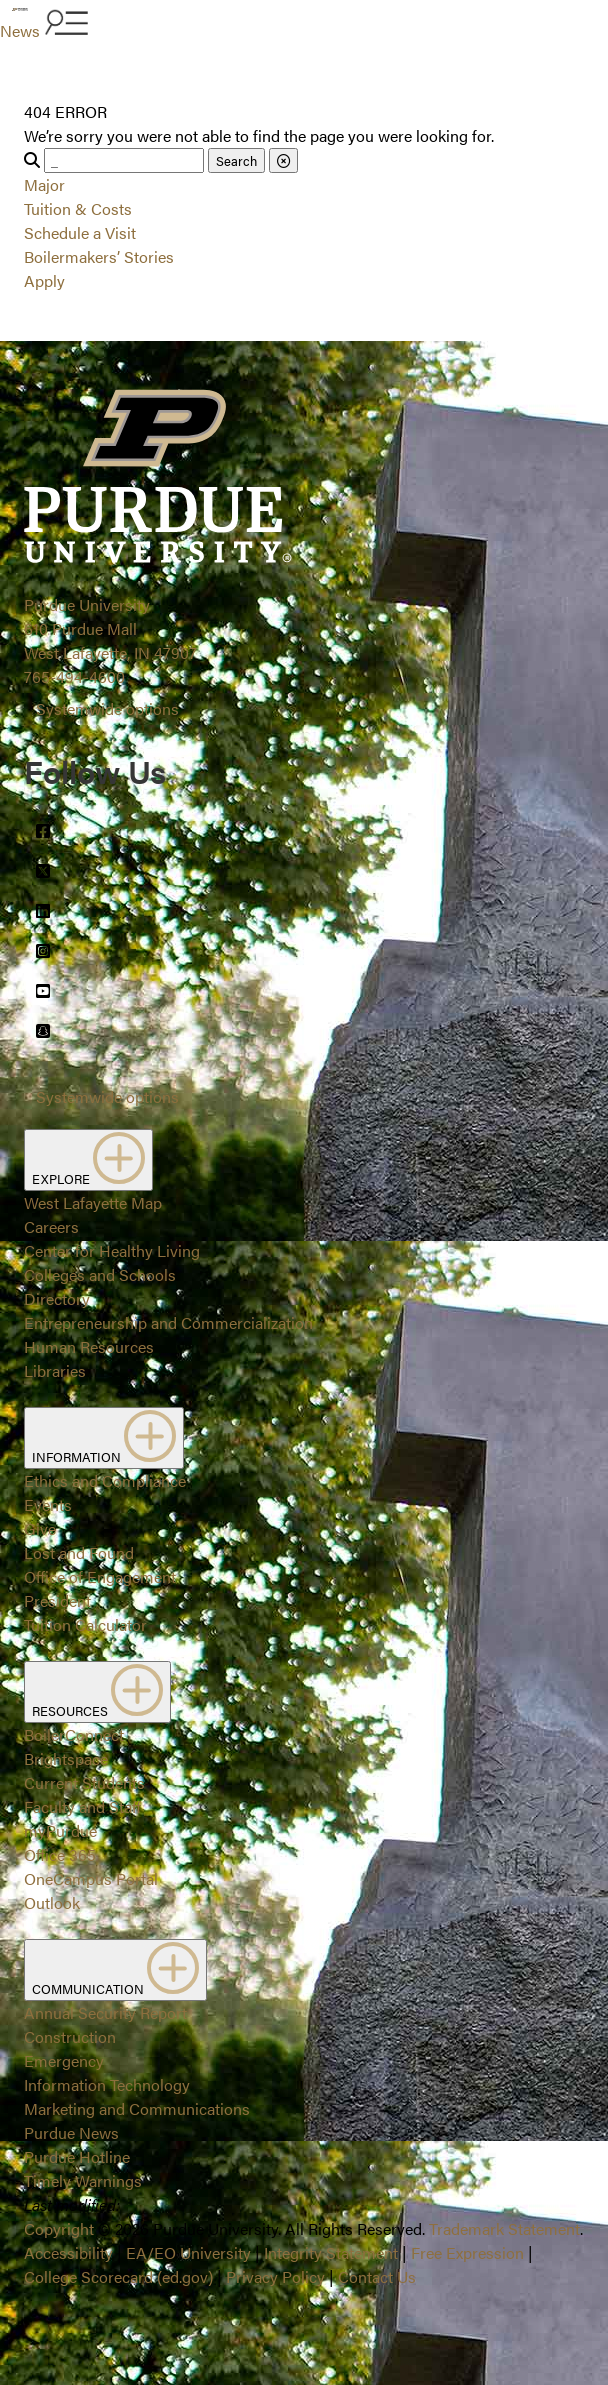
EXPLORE (88, 1160)
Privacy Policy (275, 2276)
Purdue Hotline (77, 2156)
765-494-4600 (74, 676)
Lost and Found (79, 1552)
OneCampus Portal (91, 1878)
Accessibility (68, 2252)
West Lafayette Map (93, 1202)
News (20, 30)
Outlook (52, 1902)
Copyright (59, 2228)
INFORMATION (104, 1438)
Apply (44, 280)
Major (44, 184)
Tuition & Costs (78, 208)
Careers (51, 1226)
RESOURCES (97, 1692)
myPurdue (60, 1830)
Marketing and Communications (137, 2108)
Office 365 (60, 1854)
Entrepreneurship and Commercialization (168, 1322)
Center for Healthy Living (112, 1250)
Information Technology (107, 2084)
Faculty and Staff (82, 1806)
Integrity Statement (331, 2252)
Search (236, 160)
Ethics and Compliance (105, 1480)
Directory (57, 1298)
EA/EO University (188, 2252)
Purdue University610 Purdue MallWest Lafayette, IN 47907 (110, 628)
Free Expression (467, 2252)
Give (40, 1528)
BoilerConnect (74, 1734)
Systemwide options (107, 708)
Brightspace (66, 1758)
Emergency (64, 2060)
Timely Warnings (83, 2180)
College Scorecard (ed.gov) (118, 2276)
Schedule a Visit (80, 232)
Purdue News (71, 2132)
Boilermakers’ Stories (99, 256)
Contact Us (377, 2276)
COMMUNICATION (115, 1970)
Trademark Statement (504, 2228)
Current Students (84, 1782)
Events (48, 1504)
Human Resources (89, 1346)
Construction (70, 2036)
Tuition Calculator (85, 1624)
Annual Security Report (105, 2012)
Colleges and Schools (100, 1274)
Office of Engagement (100, 1576)
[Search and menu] (64, 24)
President (57, 1600)
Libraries (55, 1370)
